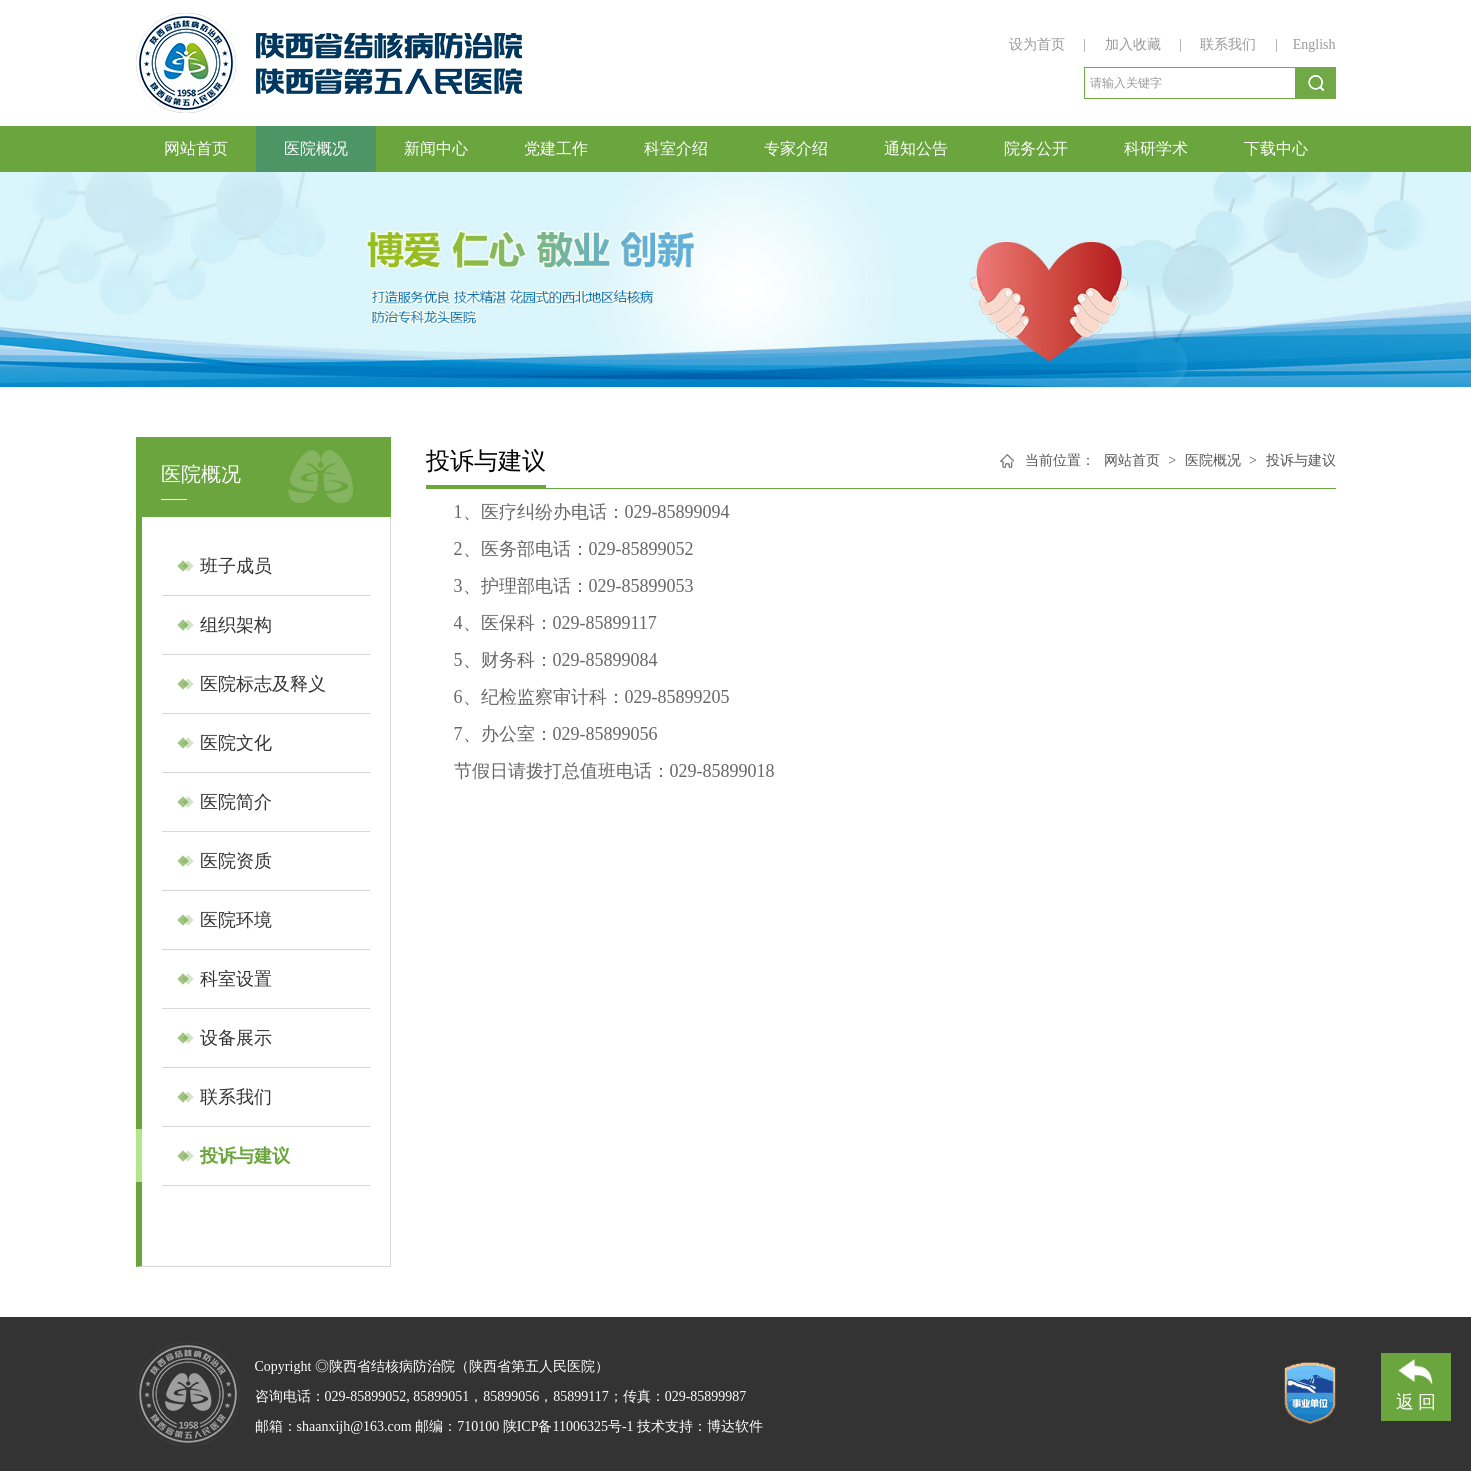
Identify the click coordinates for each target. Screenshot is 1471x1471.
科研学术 (1156, 148)
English (1314, 44)
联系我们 (1228, 44)
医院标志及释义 (263, 684)
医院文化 (236, 743)
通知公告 (916, 148)
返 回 (1416, 1382)
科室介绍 (676, 148)
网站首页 (196, 148)
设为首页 (1039, 44)
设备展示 (236, 1038)
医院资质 (236, 861)
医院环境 (236, 920)
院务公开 (1036, 148)
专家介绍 (796, 148)
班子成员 (236, 566)
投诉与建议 (245, 1156)
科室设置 (236, 979)
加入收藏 (1135, 44)
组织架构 (236, 625)
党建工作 (556, 148)
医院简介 (236, 802)
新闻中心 (436, 148)
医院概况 (316, 148)
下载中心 (1276, 148)
